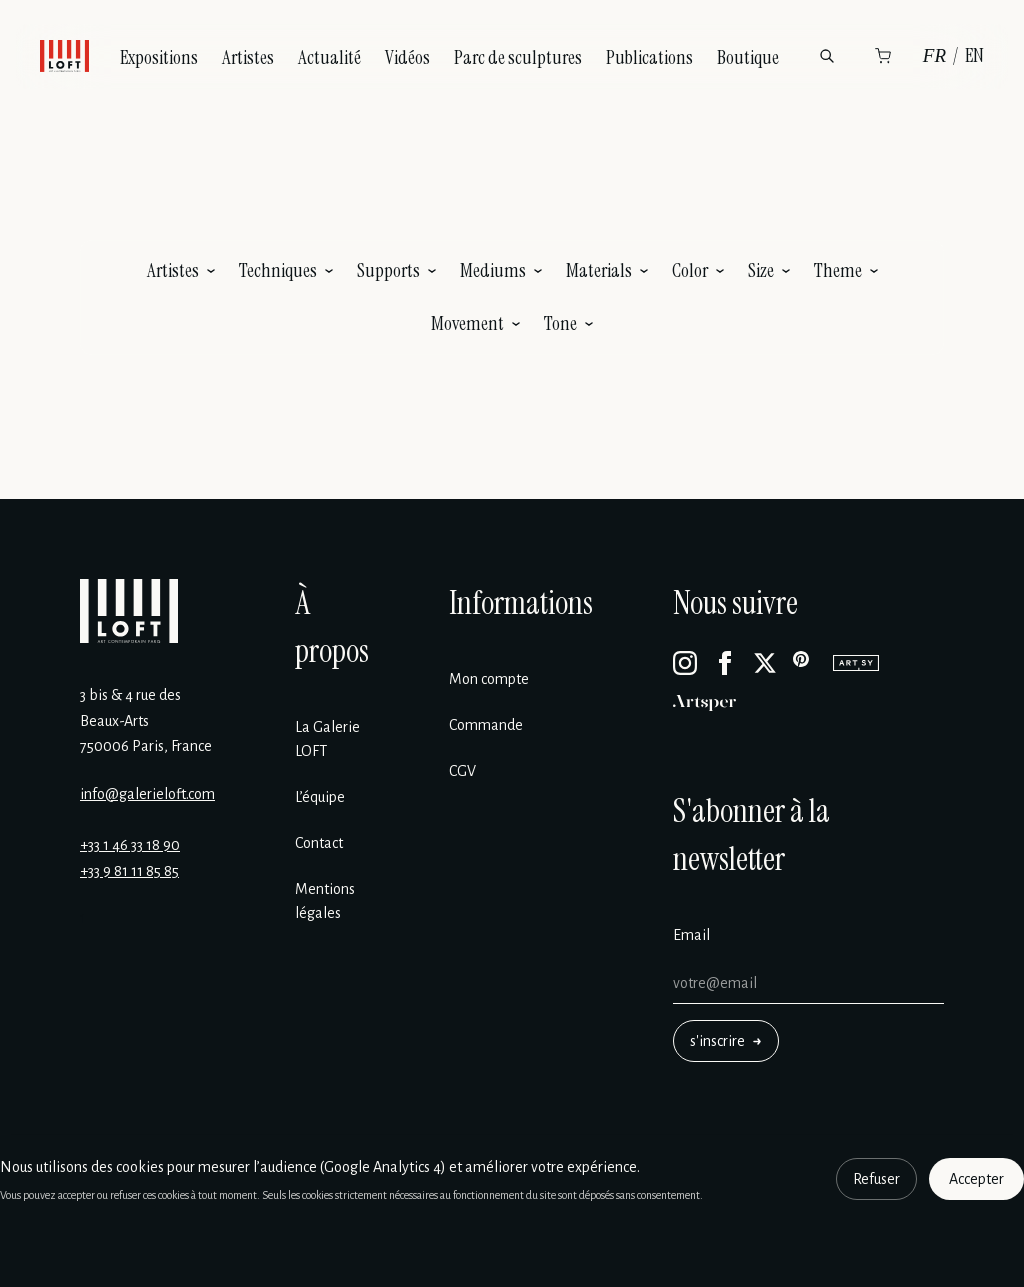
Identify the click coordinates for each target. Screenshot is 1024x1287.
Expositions (159, 57)
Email (691, 935)
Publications (649, 57)
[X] (765, 663)
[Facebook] (725, 663)
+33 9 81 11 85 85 (129, 871)
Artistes (248, 57)
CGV (462, 771)
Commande (486, 725)
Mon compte (489, 679)
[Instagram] (685, 663)
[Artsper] (704, 703)
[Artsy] (856, 663)
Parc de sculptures (518, 57)
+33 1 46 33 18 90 (130, 845)
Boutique (748, 57)
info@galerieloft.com (147, 794)
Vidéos (407, 57)
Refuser (876, 1179)
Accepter (976, 1179)
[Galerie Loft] (129, 611)
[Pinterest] (805, 663)
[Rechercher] (827, 56)
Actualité (329, 57)
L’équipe (320, 797)
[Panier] (883, 56)
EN (974, 55)
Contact (319, 843)
